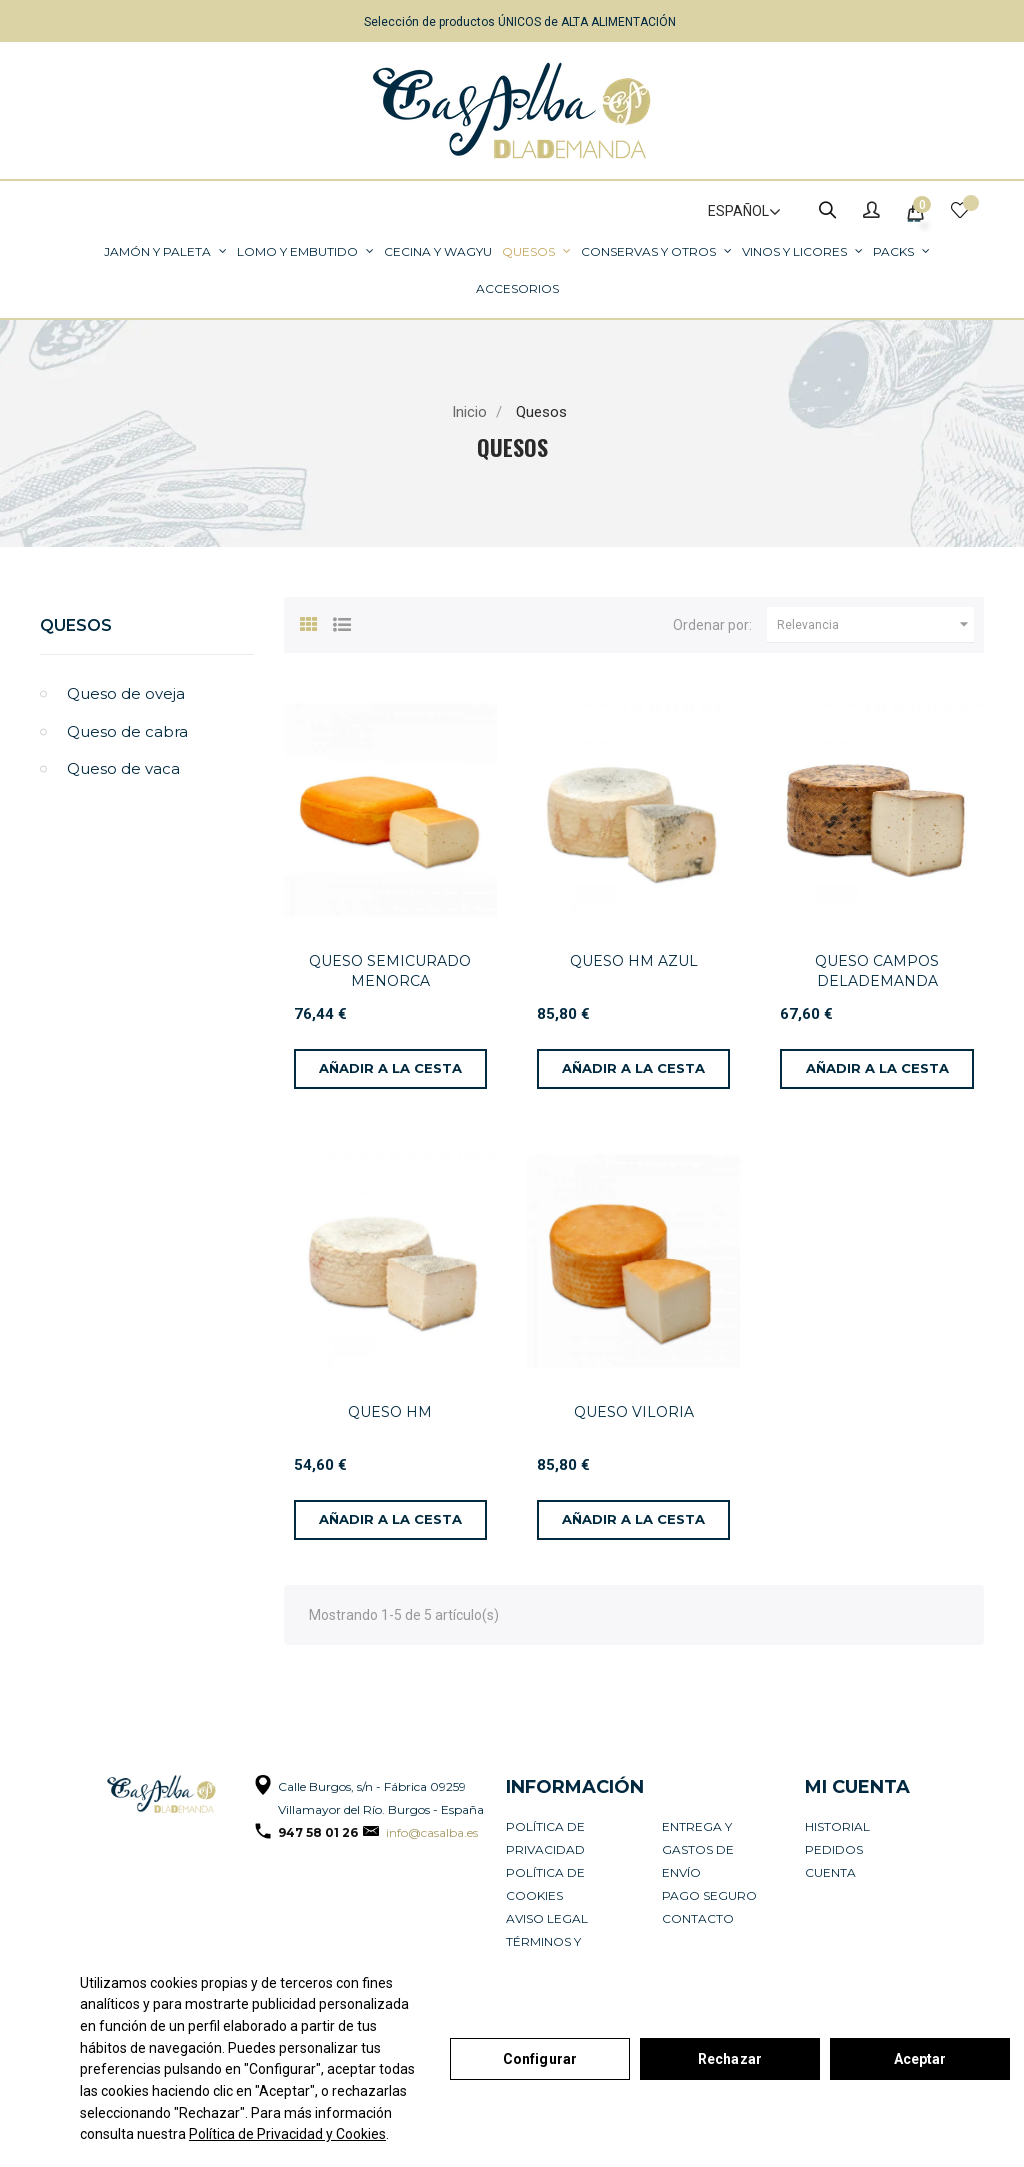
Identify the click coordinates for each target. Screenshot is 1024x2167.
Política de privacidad (545, 1838)
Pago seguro (709, 1895)
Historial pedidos (837, 1838)
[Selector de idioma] (735, 212)
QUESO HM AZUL (634, 961)
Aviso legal (547, 1918)
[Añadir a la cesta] (390, 1069)
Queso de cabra (127, 731)
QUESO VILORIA (634, 1412)
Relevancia (875, 625)
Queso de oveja (126, 693)
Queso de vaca (123, 768)
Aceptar (920, 2059)
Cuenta (830, 1872)
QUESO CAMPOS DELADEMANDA (877, 971)
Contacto (698, 1918)
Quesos (76, 625)
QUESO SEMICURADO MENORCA (390, 971)
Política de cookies (545, 1884)
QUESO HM (390, 1412)
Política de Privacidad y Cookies (287, 2134)
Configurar (540, 2059)
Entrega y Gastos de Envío (698, 1849)
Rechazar (730, 2059)
